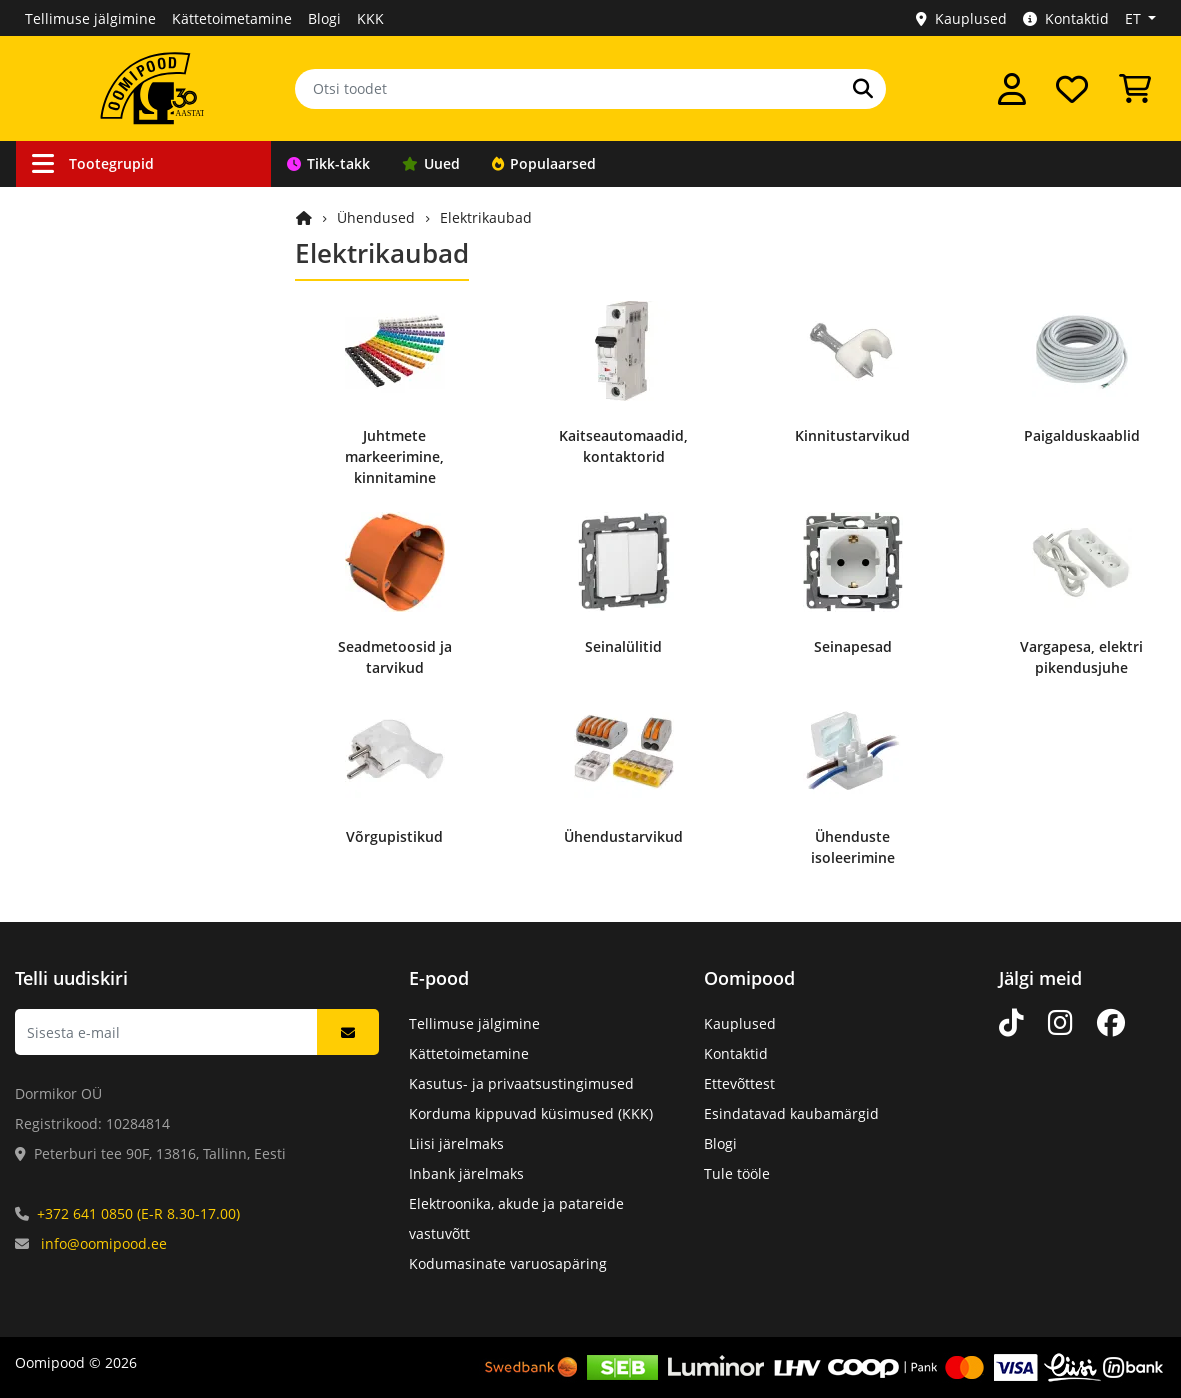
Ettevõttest (739, 1083)
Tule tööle (737, 1173)
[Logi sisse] (1012, 89)
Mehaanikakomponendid (124, 662)
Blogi (324, 18)
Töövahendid (84, 396)
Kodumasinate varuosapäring (508, 1263)
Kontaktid (1066, 18)
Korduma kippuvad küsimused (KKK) (531, 1113)
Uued (431, 163)
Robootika (74, 358)
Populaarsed (544, 163)
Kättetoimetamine (232, 18)
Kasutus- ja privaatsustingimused (521, 1083)
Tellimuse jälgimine (90, 18)
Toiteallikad (79, 434)
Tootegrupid (93, 163)
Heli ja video (82, 510)
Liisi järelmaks (456, 1143)
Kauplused (961, 18)
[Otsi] (863, 89)
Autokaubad (81, 282)
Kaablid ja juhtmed (105, 206)
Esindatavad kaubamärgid (791, 1113)
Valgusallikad (85, 472)
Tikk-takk (328, 163)
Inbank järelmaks (466, 1173)
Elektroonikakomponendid (128, 624)
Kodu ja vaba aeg (98, 548)
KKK (370, 18)
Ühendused (80, 244)
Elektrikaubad (486, 217)
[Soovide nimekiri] (1072, 89)
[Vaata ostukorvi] (1135, 89)
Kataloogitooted (93, 738)
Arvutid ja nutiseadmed (120, 586)
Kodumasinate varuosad (122, 700)
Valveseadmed (89, 320)
